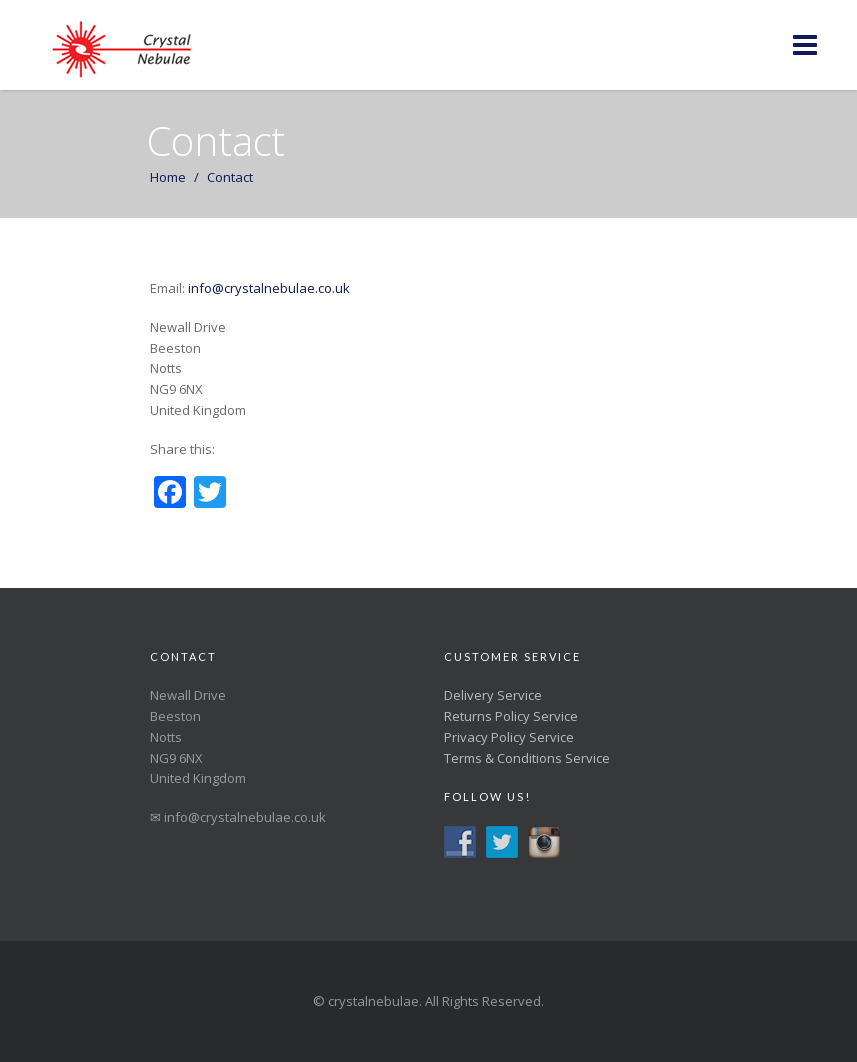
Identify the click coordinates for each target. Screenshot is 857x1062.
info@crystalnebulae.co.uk (267, 288)
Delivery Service (493, 695)
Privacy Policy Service (509, 737)
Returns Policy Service (511, 716)
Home (168, 177)
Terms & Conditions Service (527, 758)
